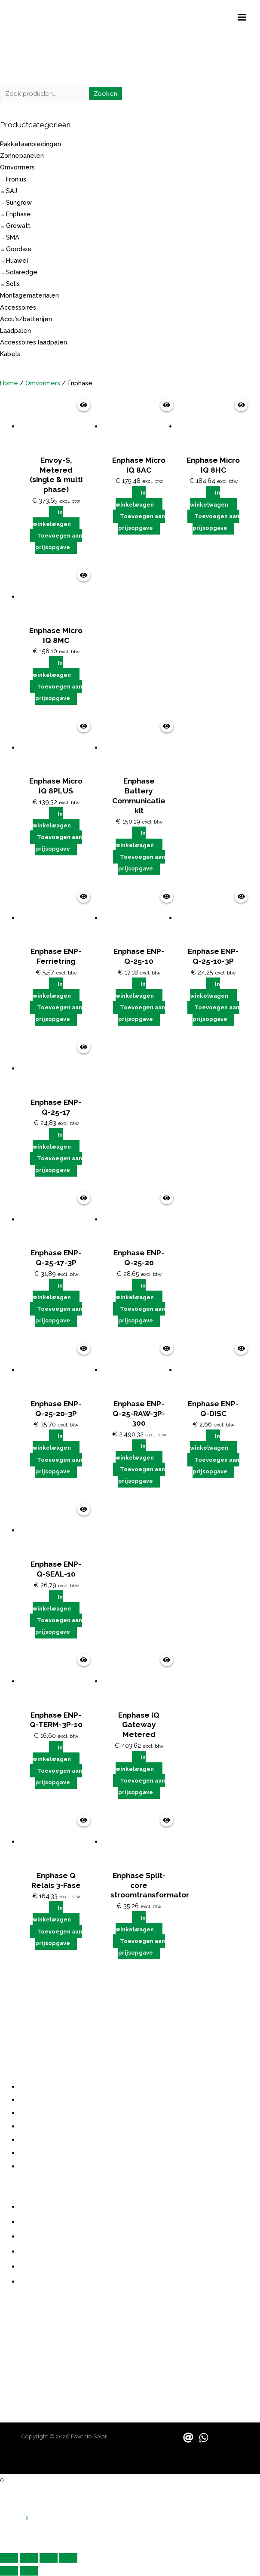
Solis (13, 284)
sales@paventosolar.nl (37, 2356)
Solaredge (21, 272)
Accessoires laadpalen (33, 342)
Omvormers (17, 167)
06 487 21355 (21, 2329)
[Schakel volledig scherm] (29, 2558)
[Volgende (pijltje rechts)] (29, 2571)
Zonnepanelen (22, 156)
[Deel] (49, 2558)
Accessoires (18, 307)
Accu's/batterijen (26, 319)
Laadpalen (15, 330)
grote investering (28, 2000)
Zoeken (105, 93)
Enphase (18, 214)
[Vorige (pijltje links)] (9, 2571)
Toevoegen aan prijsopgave (58, 542)
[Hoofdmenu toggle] (241, 17)
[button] (27, 2517)
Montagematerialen (29, 295)
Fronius (16, 179)
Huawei (17, 260)
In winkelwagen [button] (52, 519)
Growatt (18, 226)
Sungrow (19, 202)
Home (9, 383)
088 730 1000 (22, 2320)
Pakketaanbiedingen (30, 144)
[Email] (188, 2438)
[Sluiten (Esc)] (68, 2558)
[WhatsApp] (204, 2438)
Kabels (10, 354)
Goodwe (19, 249)
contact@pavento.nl (33, 2347)
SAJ (11, 190)
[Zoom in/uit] (9, 2558)
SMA (12, 237)
